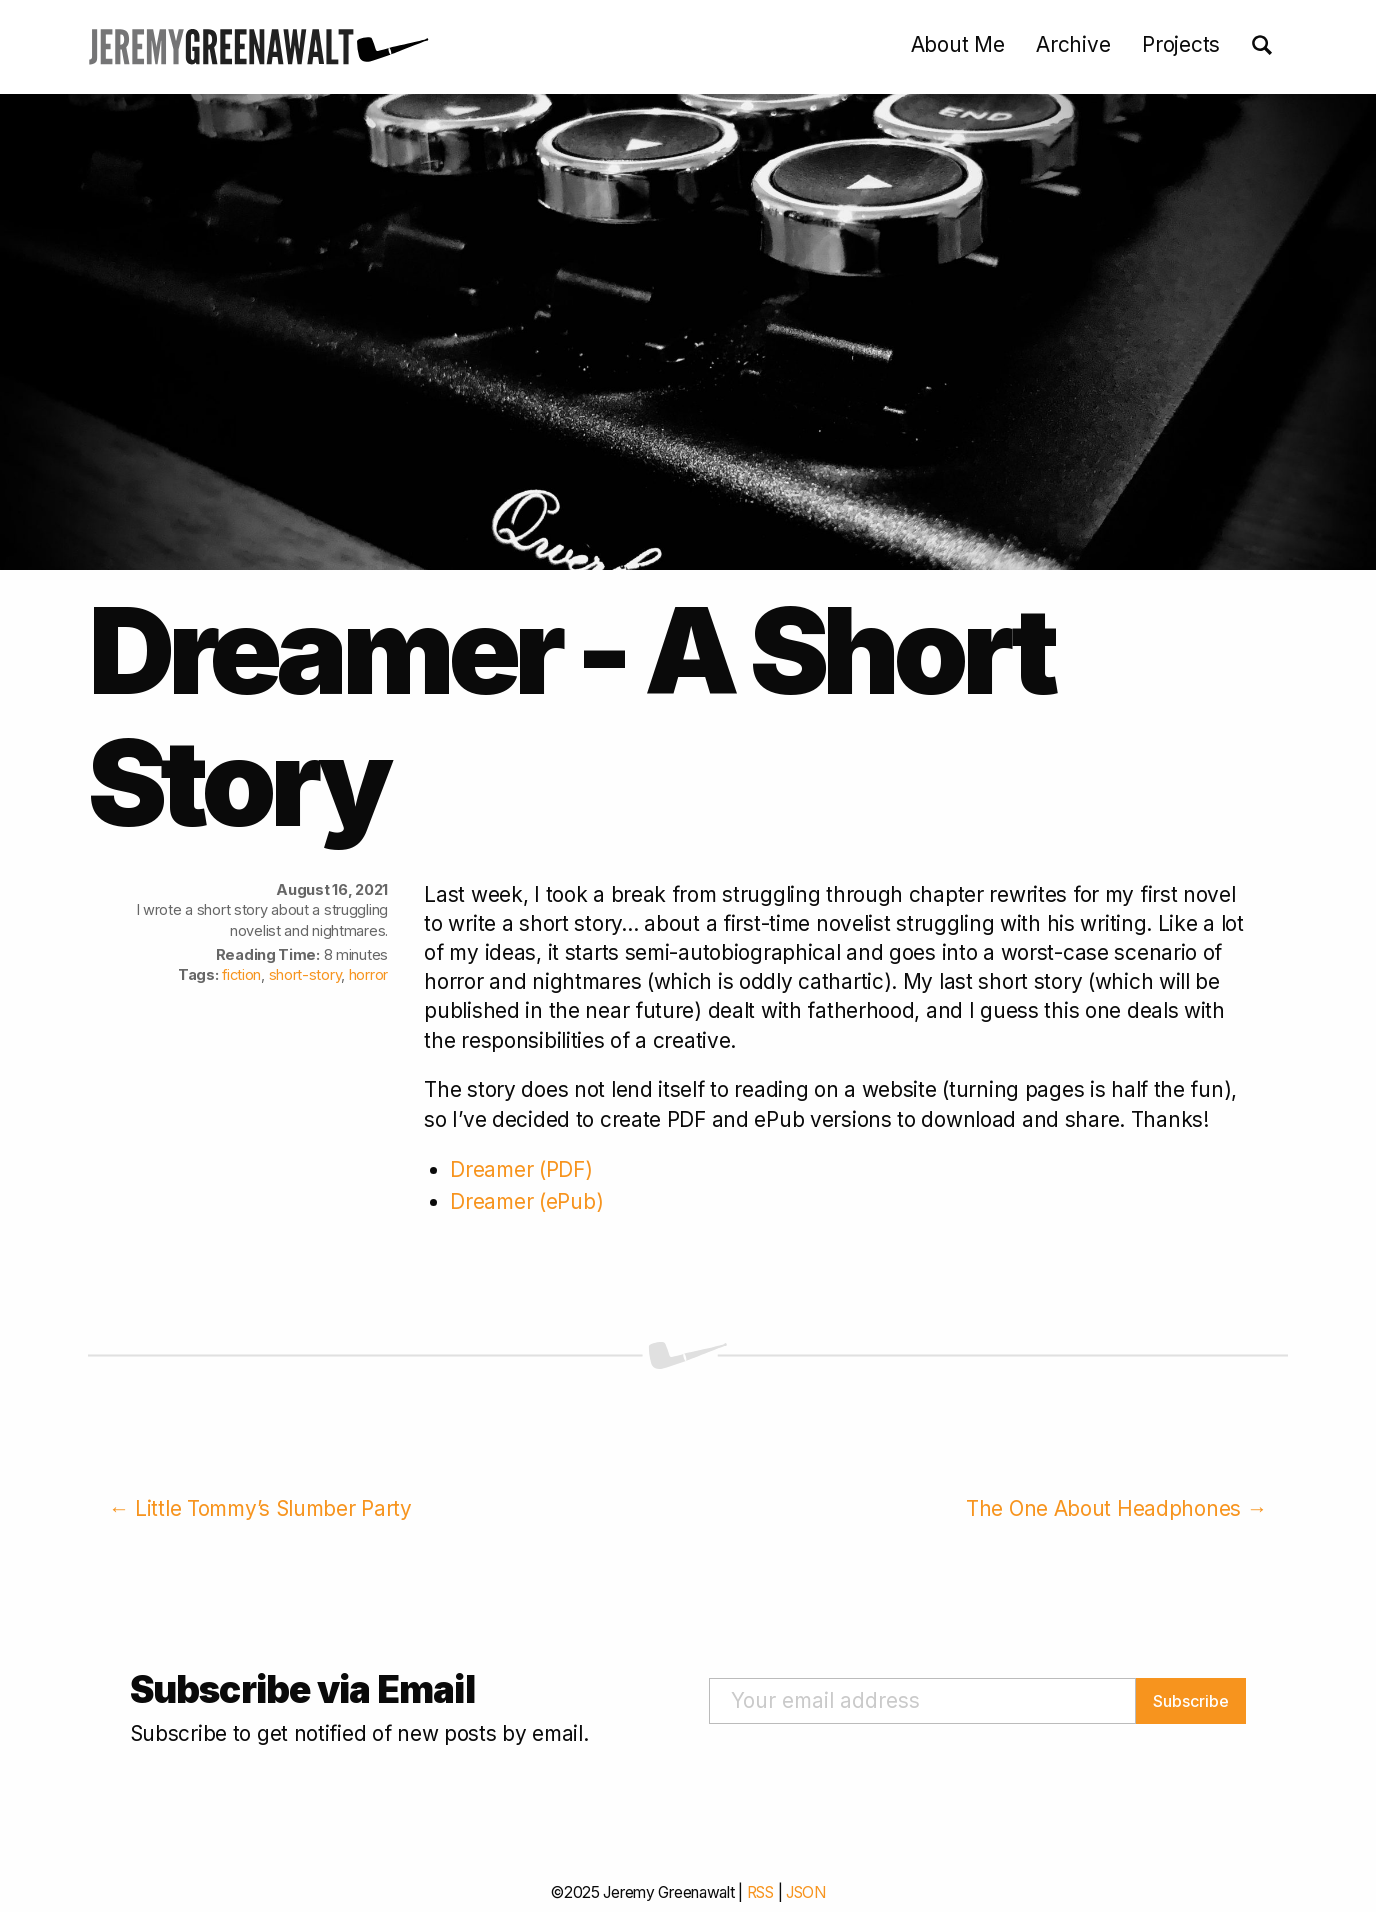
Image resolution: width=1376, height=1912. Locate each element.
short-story (305, 975)
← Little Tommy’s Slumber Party (260, 1508)
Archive (1073, 45)
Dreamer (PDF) (521, 1169)
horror (368, 975)
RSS (760, 1892)
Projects (1181, 45)
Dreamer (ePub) (526, 1201)
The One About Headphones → (1116, 1508)
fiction (241, 975)
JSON (806, 1892)
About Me (958, 45)
